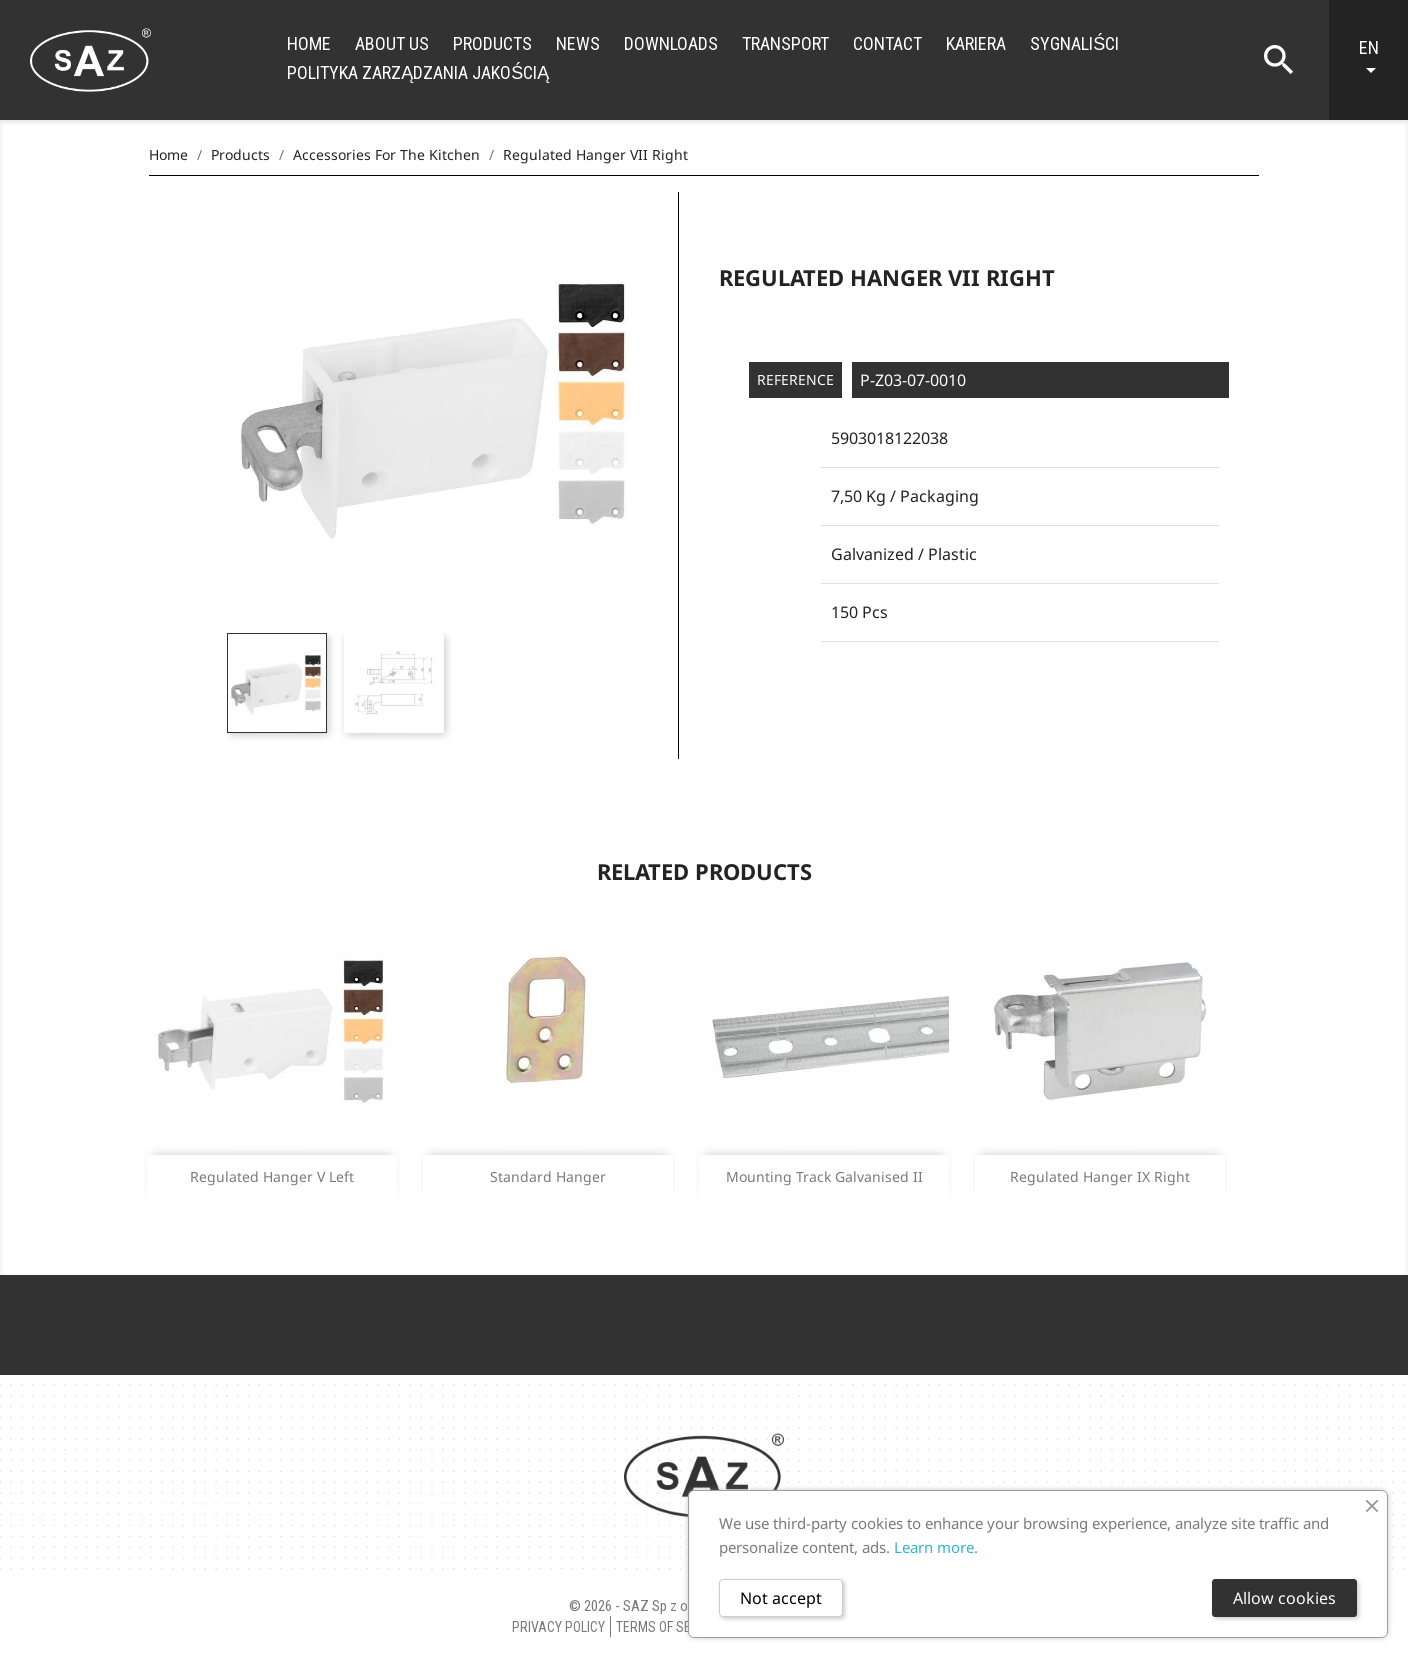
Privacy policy (558, 1627)
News (578, 43)
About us (392, 43)
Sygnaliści (1074, 43)
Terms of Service (670, 1627)
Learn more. (936, 1547)
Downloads (671, 43)
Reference (795, 379)
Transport (785, 43)
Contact (887, 43)
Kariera (976, 43)
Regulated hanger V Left (272, 1176)
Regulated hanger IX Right (1100, 1176)
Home (309, 43)
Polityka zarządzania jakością (418, 72)
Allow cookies (1284, 1598)
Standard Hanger (548, 1176)
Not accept (781, 1598)
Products (492, 43)
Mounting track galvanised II (824, 1176)
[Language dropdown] (1378, 60)
